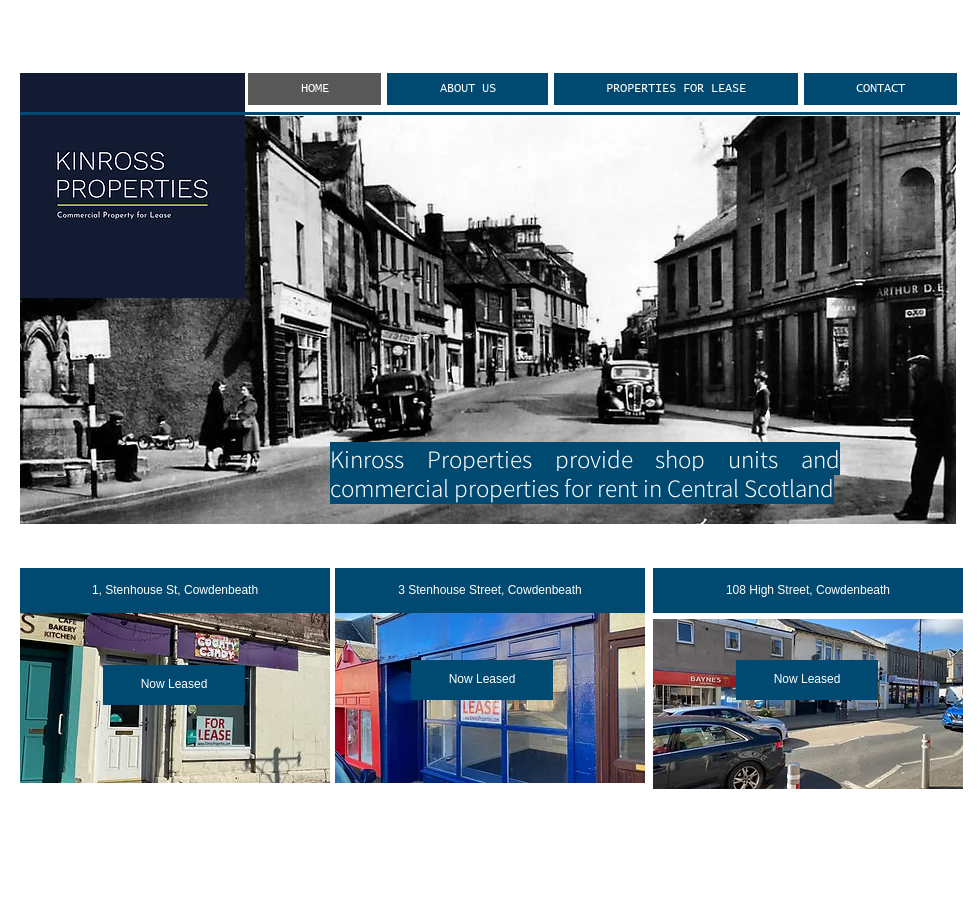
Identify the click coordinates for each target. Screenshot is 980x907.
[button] (174, 685)
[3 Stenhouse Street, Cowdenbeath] (490, 590)
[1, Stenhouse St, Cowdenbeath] (175, 590)
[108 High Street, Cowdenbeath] (808, 590)
